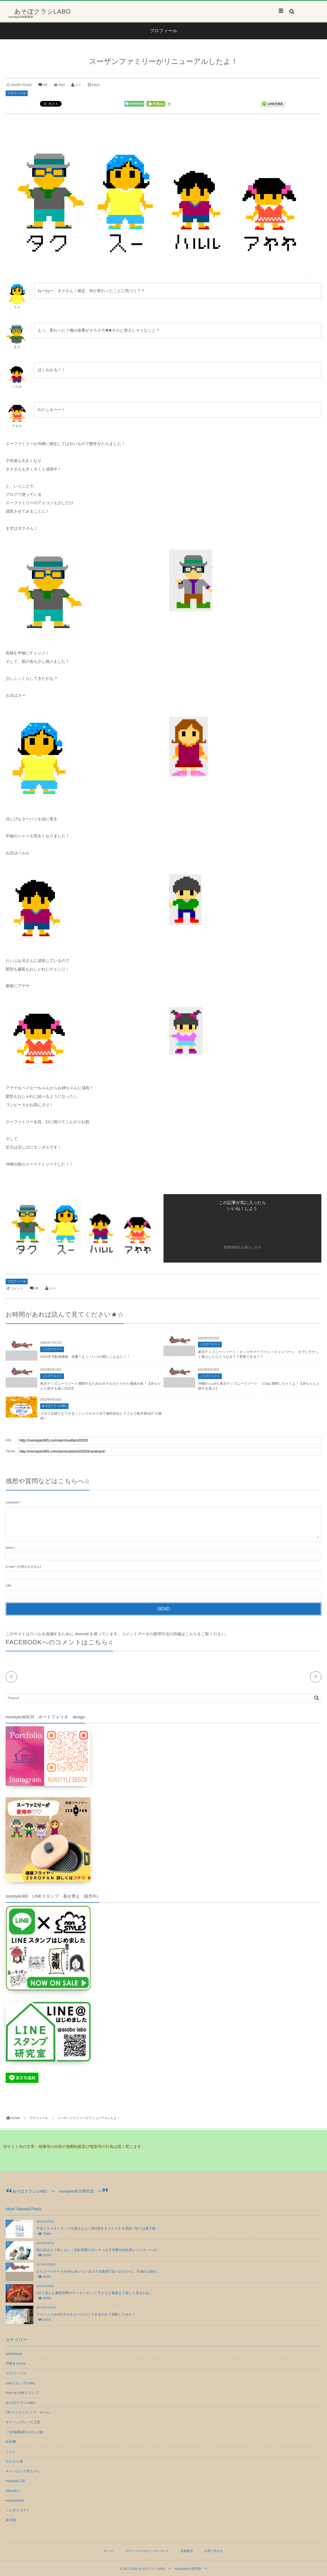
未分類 (11, 2520)
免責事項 (186, 2551)
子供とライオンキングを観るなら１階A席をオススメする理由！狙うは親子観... (97, 2228)
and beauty (14, 2354)
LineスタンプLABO (20, 2383)
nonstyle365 (15, 2500)
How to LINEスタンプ (22, 2393)
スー (78, 85)
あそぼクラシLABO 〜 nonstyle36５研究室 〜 (57, 2191)
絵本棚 (11, 2442)
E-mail (10, 1567)
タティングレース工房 (23, 2422)
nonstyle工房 (15, 2481)
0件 (45, 85)
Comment (12, 1502)
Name (10, 1548)
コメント (17, 1288)
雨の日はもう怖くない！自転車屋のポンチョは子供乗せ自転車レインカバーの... (98, 2250)
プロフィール (16, 93)
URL (9, 1585)
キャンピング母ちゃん (23, 2471)
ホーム (108, 2551)
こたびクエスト (52, 1349)
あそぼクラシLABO (42, 11)
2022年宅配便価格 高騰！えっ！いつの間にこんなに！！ (85, 1357)
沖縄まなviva (15, 2363)
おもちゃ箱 (14, 2461)
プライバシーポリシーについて (147, 2551)
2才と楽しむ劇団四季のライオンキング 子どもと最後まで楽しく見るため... (94, 2293)
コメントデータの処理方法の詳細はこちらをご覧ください (173, 1634)
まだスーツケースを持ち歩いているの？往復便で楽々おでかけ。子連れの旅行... (98, 2271)
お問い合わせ (213, 2551)
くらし (11, 2452)
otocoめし (13, 2491)
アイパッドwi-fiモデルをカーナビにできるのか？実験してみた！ (86, 2314)
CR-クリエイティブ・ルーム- (28, 2412)
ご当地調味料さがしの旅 (24, 2432)
